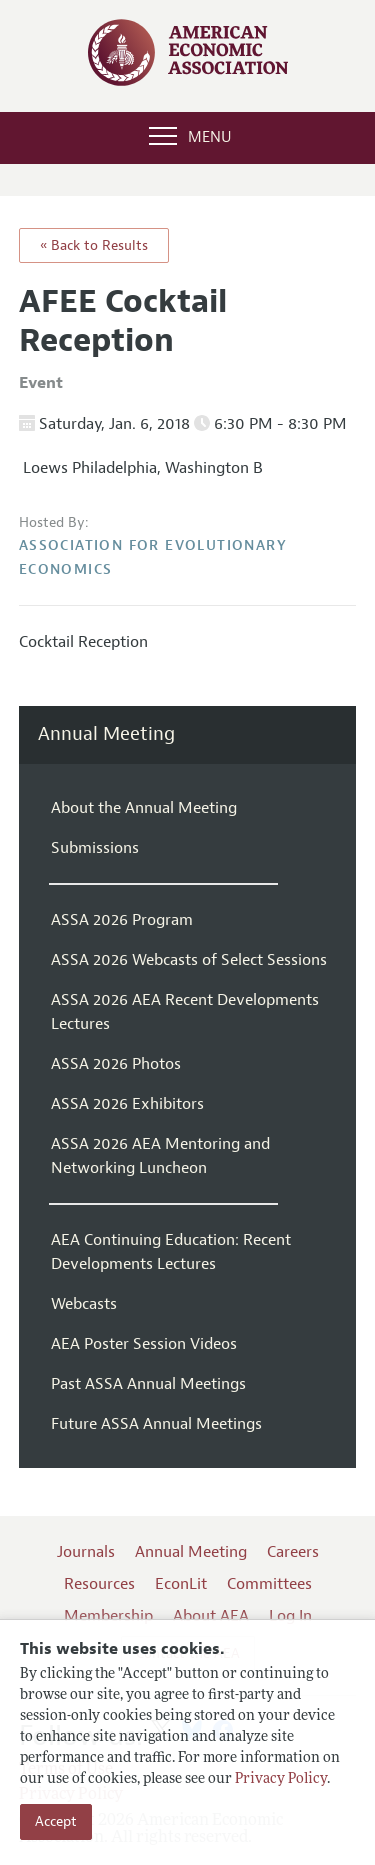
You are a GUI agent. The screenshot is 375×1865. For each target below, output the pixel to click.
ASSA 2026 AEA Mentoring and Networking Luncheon (160, 1156)
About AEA (211, 1616)
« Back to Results (94, 245)
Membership (108, 1616)
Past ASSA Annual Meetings (148, 1384)
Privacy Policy (281, 1779)
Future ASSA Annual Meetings (156, 1424)
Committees (269, 1584)
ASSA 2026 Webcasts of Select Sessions (189, 960)
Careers (293, 1552)
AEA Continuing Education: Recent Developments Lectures (171, 1252)
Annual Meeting (106, 734)
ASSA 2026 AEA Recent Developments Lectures (185, 1012)
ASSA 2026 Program (122, 920)
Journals (86, 1552)
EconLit (181, 1584)
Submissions (95, 848)
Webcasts (84, 1304)
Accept (56, 1821)
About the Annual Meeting (144, 808)
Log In (290, 1616)
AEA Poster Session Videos (144, 1344)
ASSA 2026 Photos (116, 1064)
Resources (99, 1584)
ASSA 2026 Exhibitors (127, 1104)
